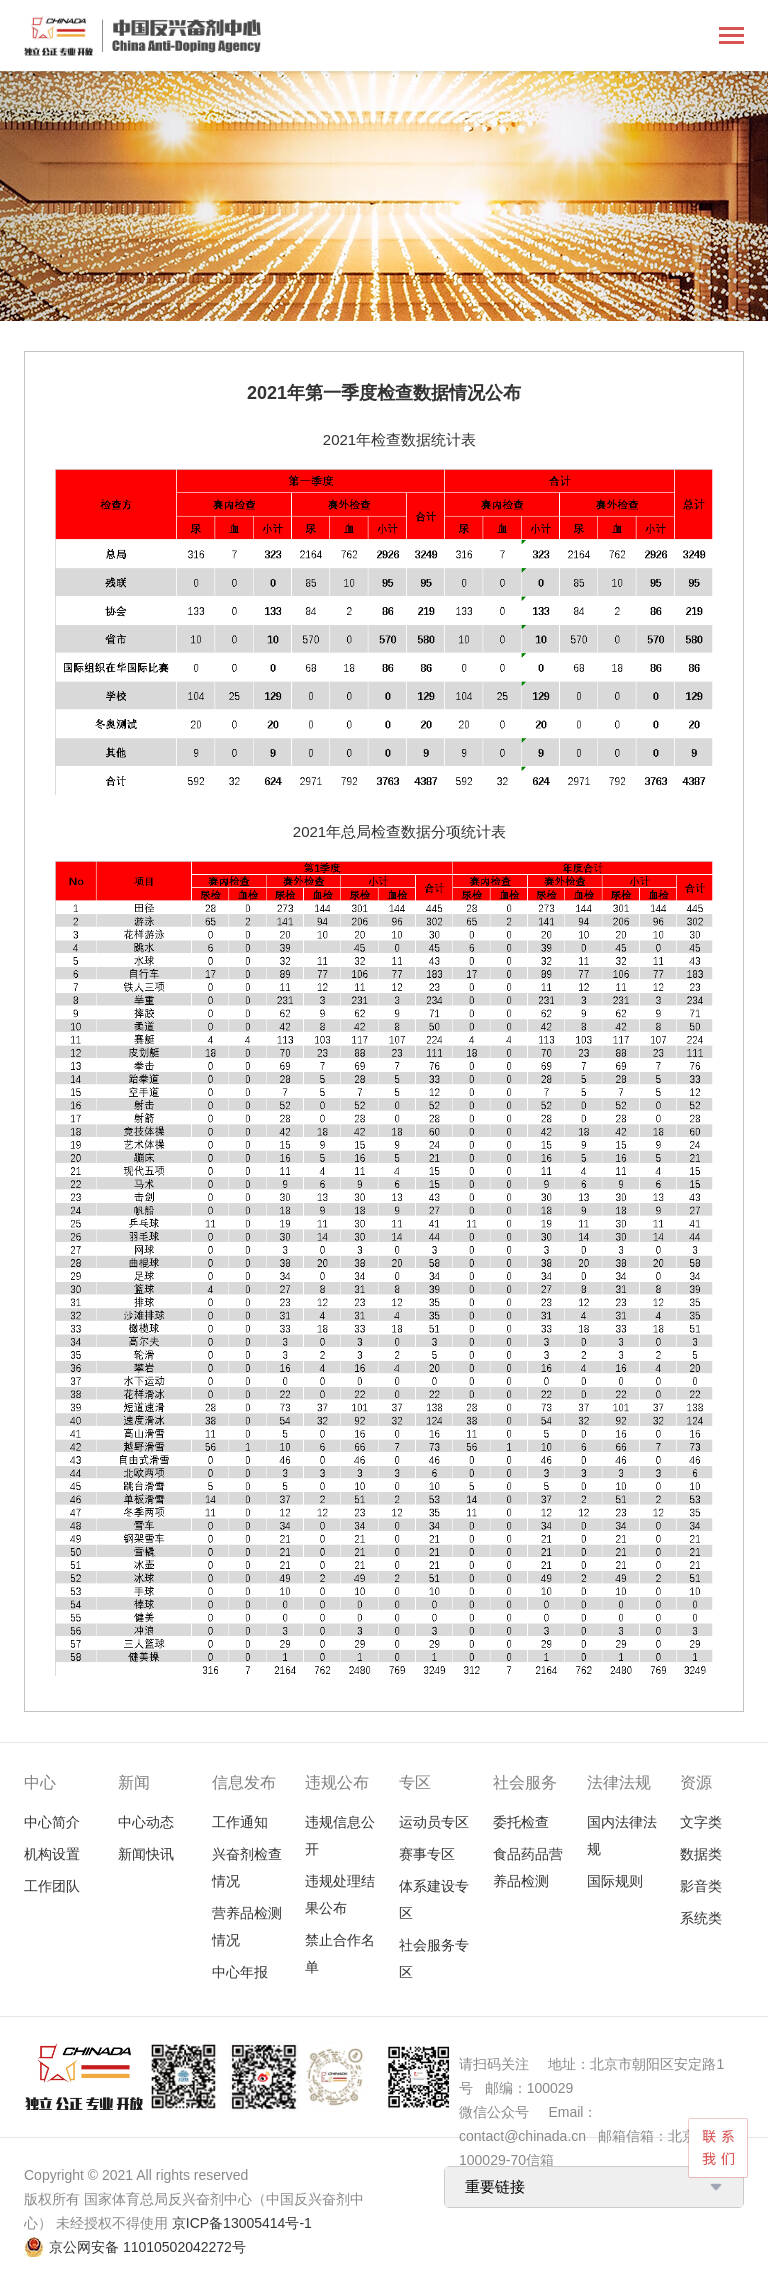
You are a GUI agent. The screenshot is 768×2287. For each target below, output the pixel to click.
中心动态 (146, 1822)
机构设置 (52, 1854)
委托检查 (521, 1822)
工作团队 (52, 1886)
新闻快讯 (146, 1854)
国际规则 (615, 1881)
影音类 (701, 1886)
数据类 (701, 1854)
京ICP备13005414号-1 (242, 2223)
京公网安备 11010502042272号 (147, 2247)
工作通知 (240, 1822)
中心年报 (240, 1972)
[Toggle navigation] (731, 37)
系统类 (701, 1918)
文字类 (701, 1822)
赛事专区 (427, 1854)
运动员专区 (434, 1822)
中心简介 (52, 1822)
